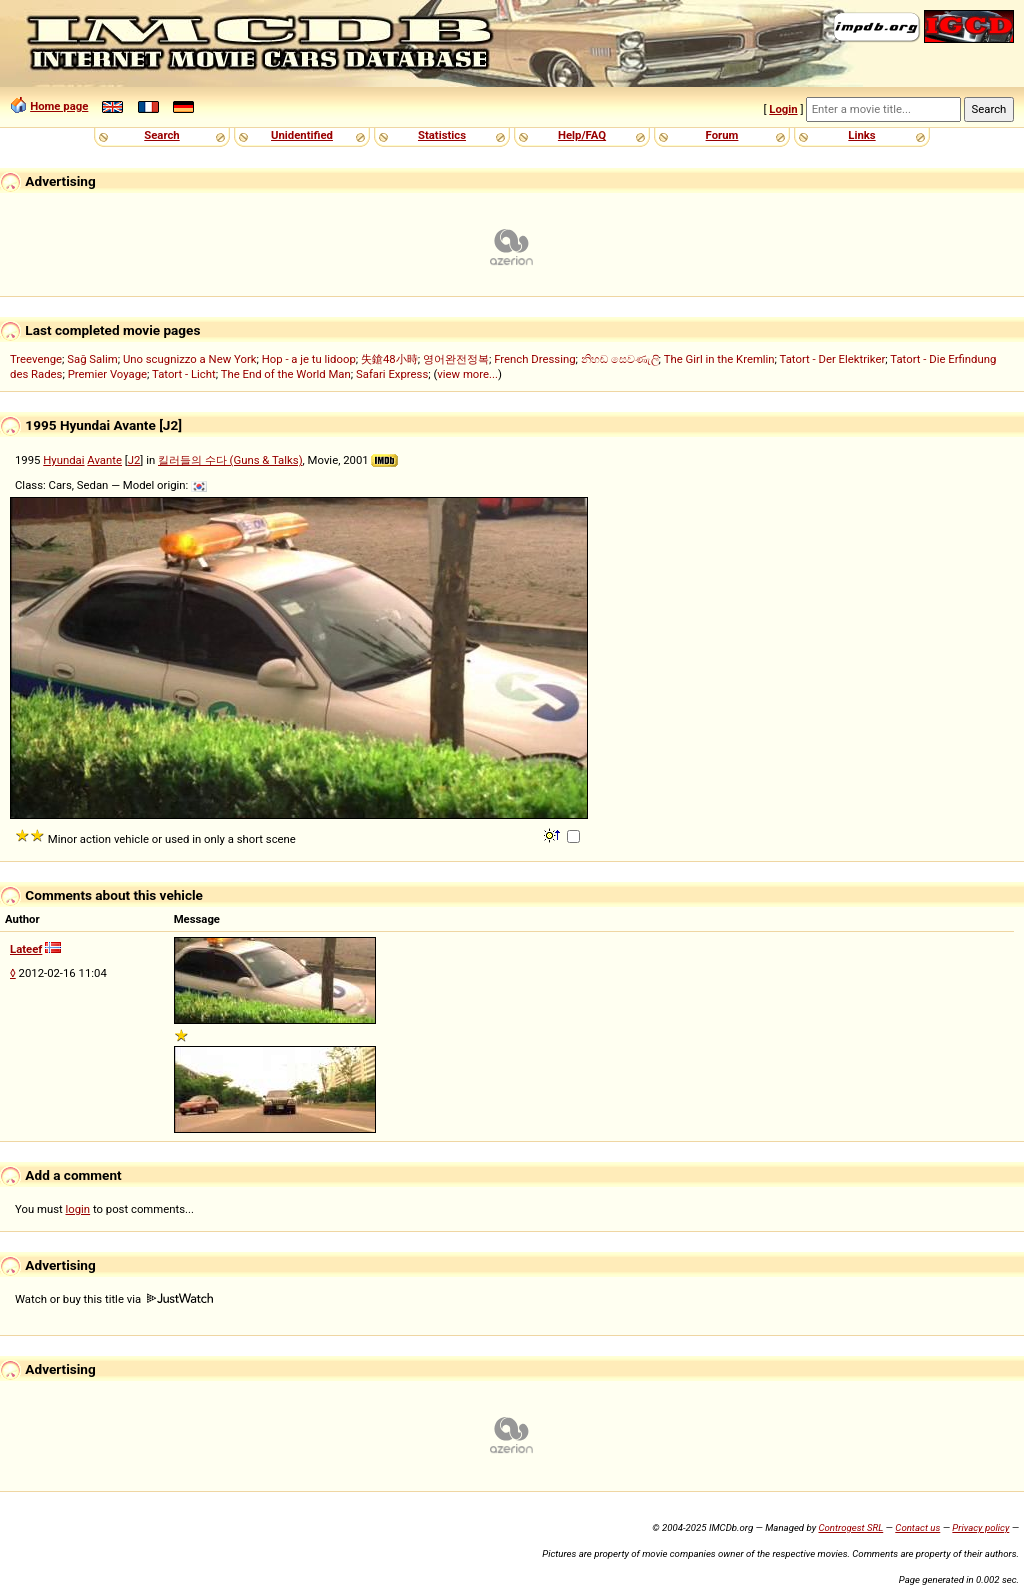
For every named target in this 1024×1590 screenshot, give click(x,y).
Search (161, 135)
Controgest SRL (850, 1527)
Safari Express (392, 374)
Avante (104, 460)
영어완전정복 (456, 359)
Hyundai (63, 460)
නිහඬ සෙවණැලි (620, 359)
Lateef (26, 949)
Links (861, 135)
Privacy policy (980, 1527)
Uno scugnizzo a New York (190, 359)
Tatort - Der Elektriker (833, 359)
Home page (59, 106)
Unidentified (302, 135)
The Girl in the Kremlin (719, 359)
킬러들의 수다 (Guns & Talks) (230, 460)
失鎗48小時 (389, 359)
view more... (467, 374)
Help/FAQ (582, 135)
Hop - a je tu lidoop (309, 359)
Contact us (917, 1527)
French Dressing (534, 359)
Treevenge (36, 359)
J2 (134, 460)
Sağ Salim (92, 359)
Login (783, 109)
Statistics (442, 135)
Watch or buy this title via (114, 1299)
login (78, 1209)
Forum (722, 135)
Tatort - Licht (184, 374)
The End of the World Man (286, 374)
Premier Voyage (107, 374)
